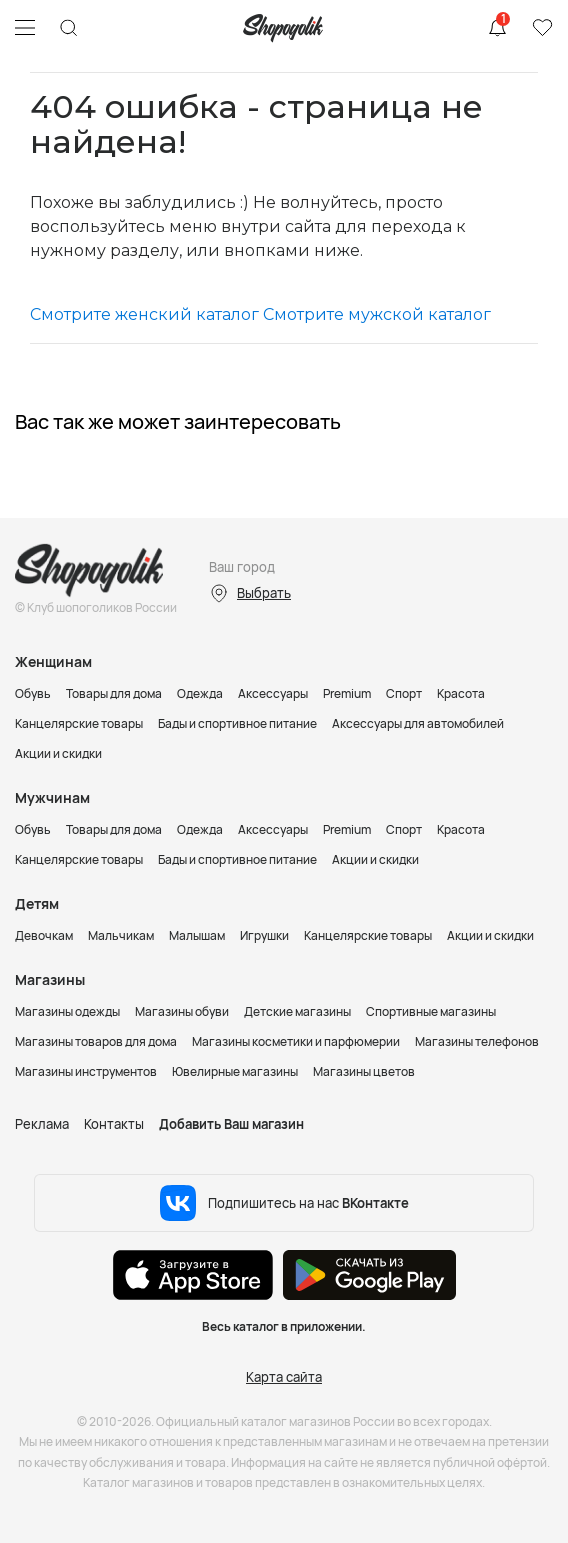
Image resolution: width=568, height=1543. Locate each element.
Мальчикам (121, 935)
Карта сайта (284, 1377)
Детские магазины (297, 1011)
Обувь (33, 693)
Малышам (197, 935)
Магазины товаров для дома (96, 1041)
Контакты (114, 1124)
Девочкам (44, 935)
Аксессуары (273, 693)
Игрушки (264, 935)
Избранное (542, 28)
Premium (347, 693)
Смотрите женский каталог (144, 314)
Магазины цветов (364, 1071)
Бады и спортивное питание (237, 723)
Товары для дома (114, 693)
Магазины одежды (67, 1011)
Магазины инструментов (86, 1071)
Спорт (404, 693)
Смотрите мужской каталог (377, 314)
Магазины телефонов (477, 1041)
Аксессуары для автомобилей (418, 723)
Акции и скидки (58, 753)
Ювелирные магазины (235, 1071)
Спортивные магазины (431, 1011)
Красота (461, 693)
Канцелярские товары (79, 723)
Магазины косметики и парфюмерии (296, 1041)
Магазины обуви (182, 1011)
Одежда (200, 693)
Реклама (42, 1124)
